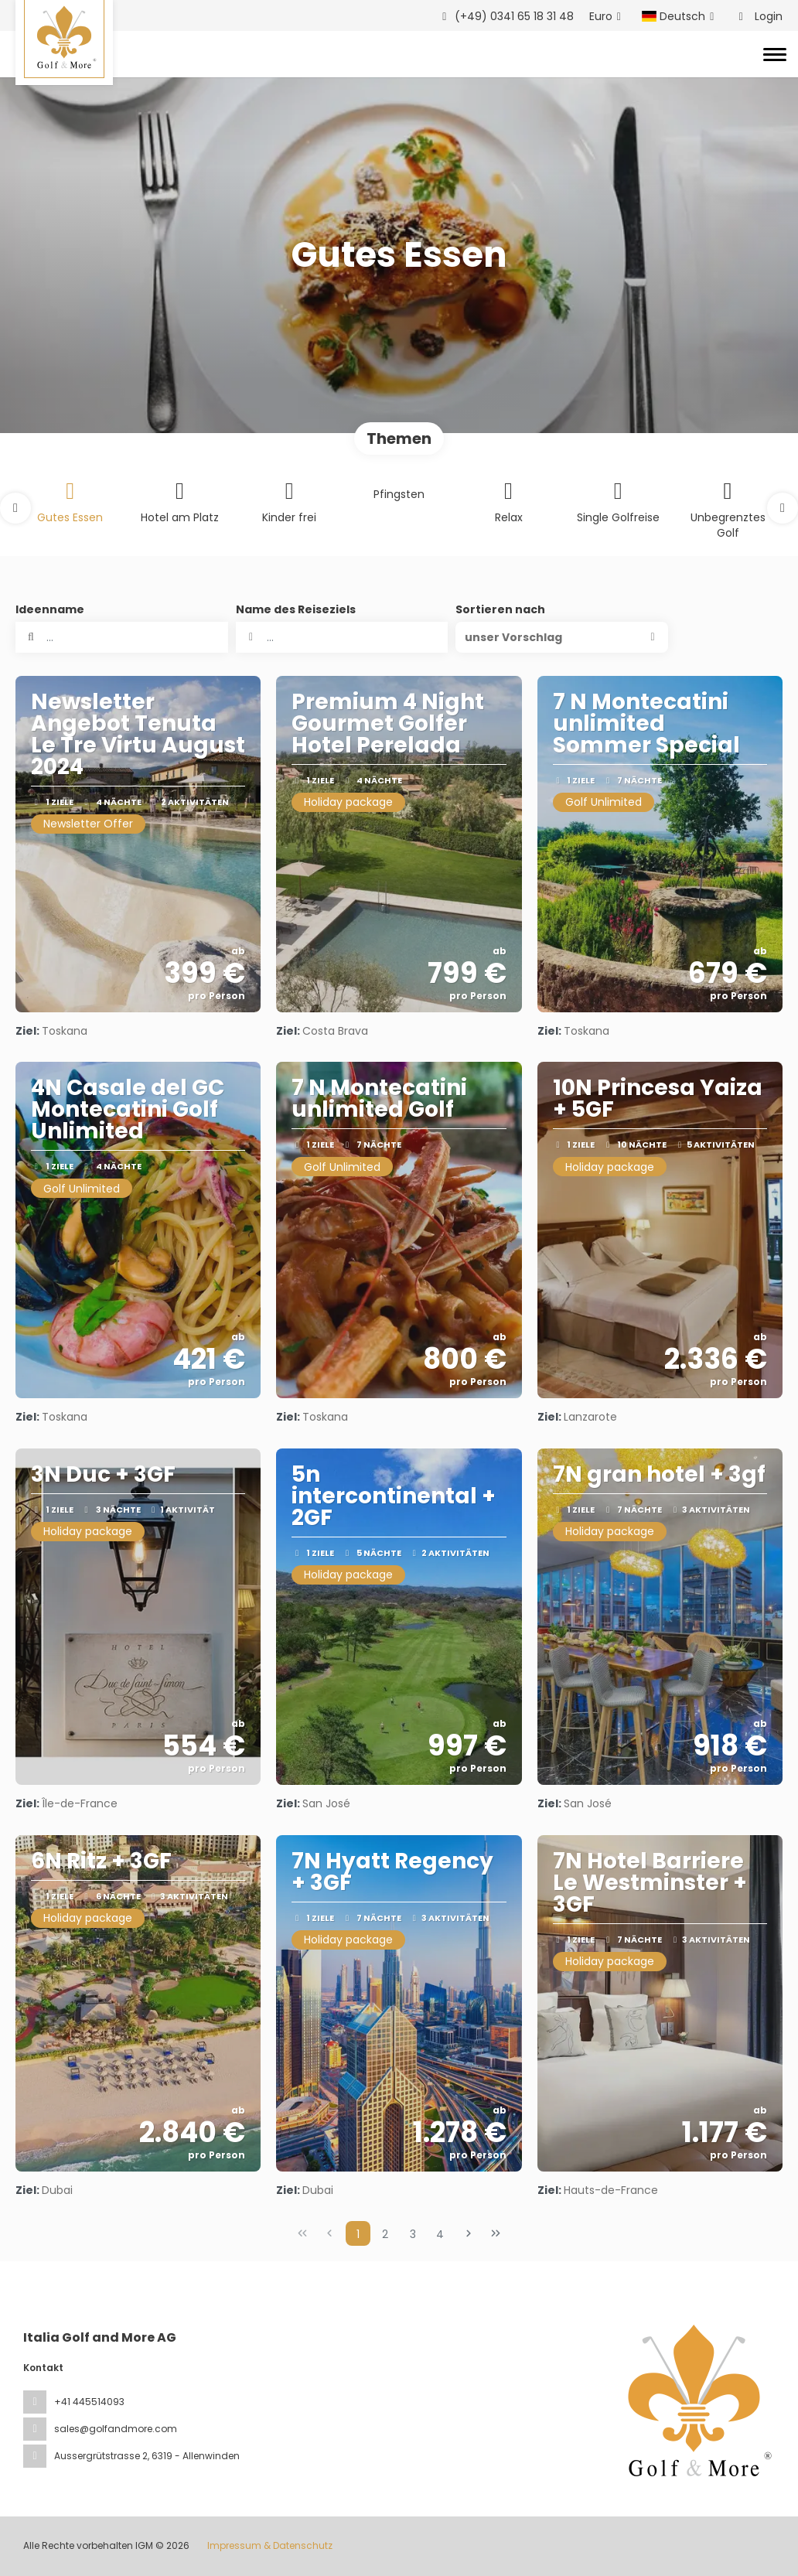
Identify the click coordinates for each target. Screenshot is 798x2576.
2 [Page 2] (385, 2234)
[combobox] (342, 637)
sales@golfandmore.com (115, 2428)
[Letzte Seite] (495, 2233)
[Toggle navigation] (774, 54)
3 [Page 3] (413, 2234)
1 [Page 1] (358, 2234)
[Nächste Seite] (468, 2233)
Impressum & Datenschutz (269, 2545)
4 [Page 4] (440, 2234)
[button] (15, 508)
